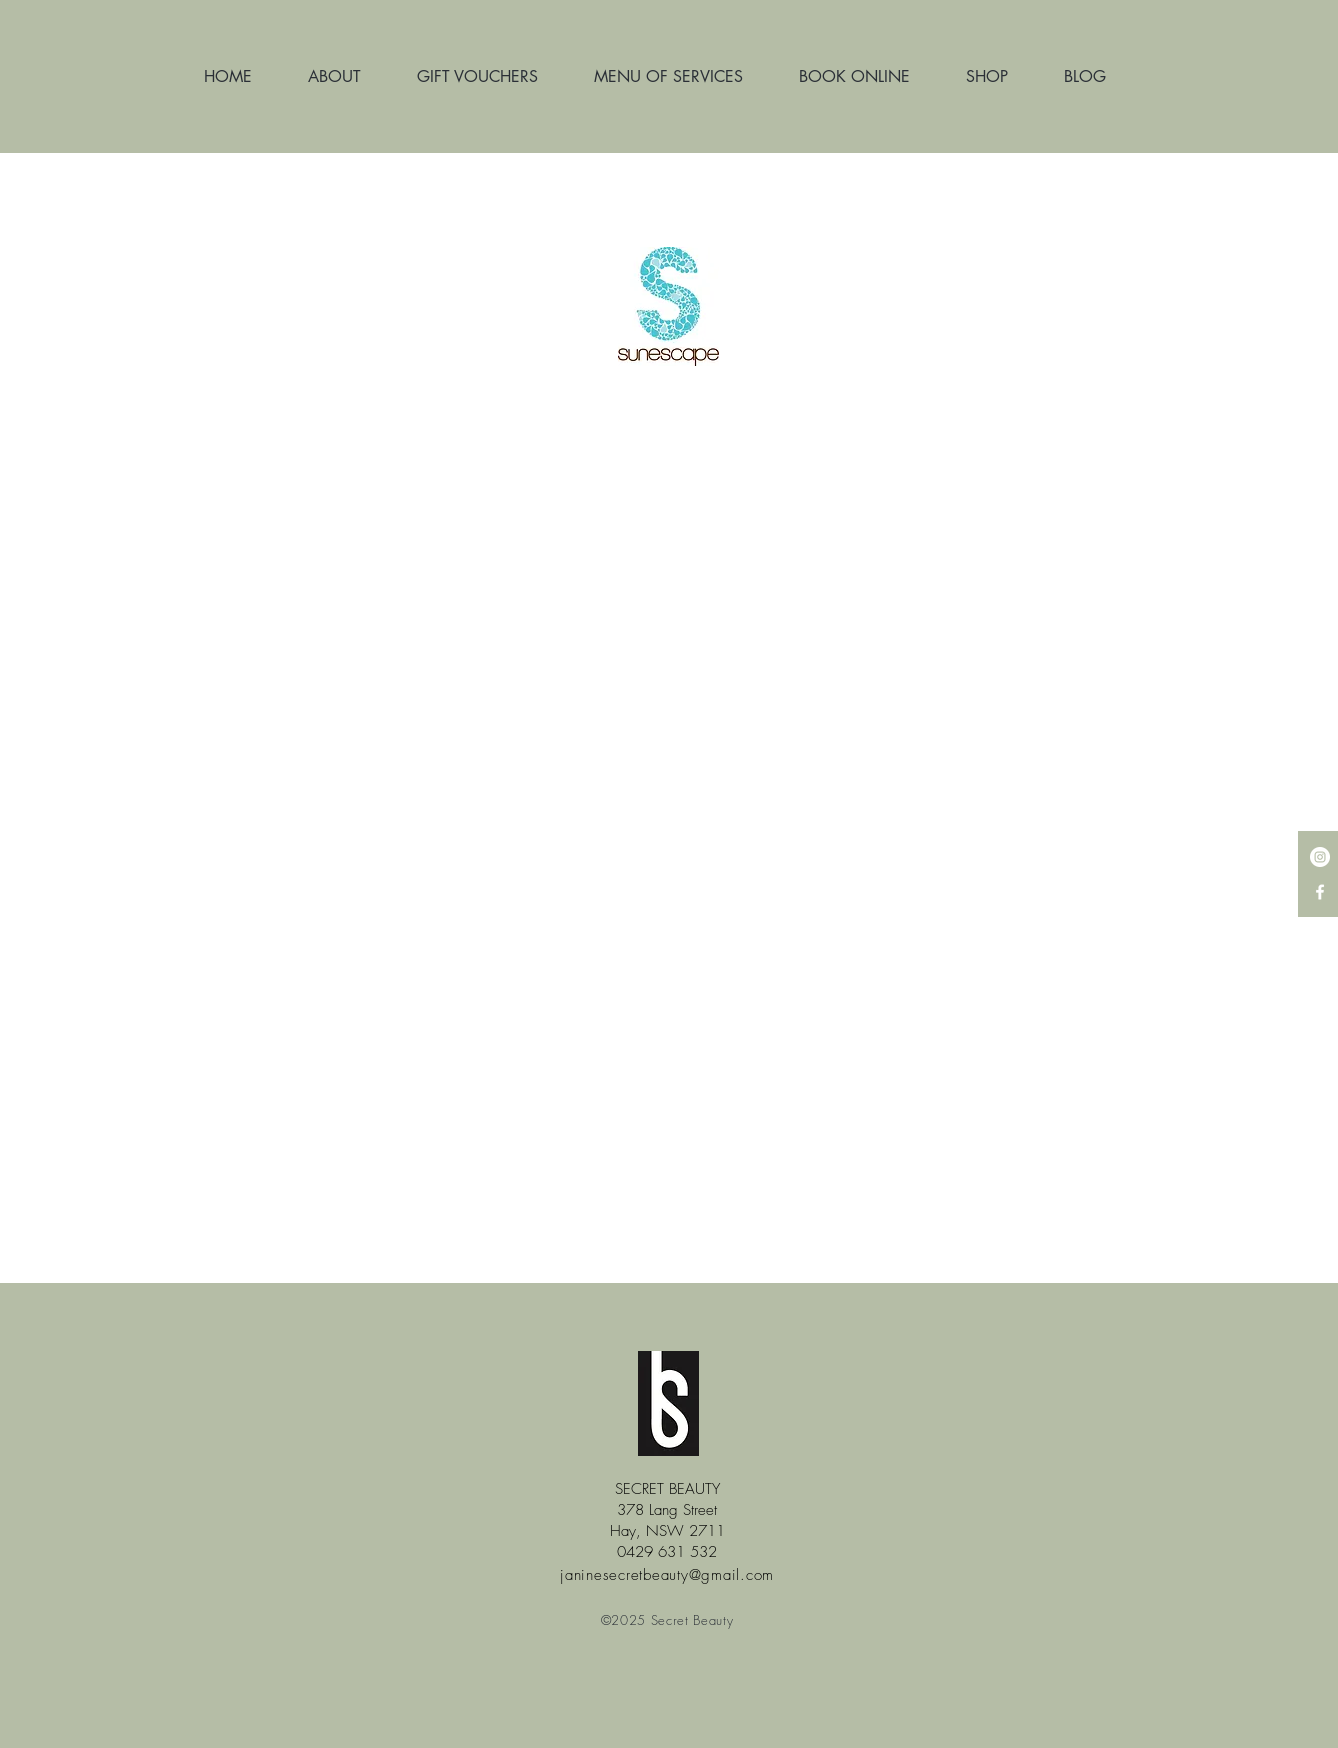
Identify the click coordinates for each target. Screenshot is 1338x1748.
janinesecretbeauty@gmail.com (667, 1575)
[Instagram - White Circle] (1320, 857)
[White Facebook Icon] (1320, 892)
